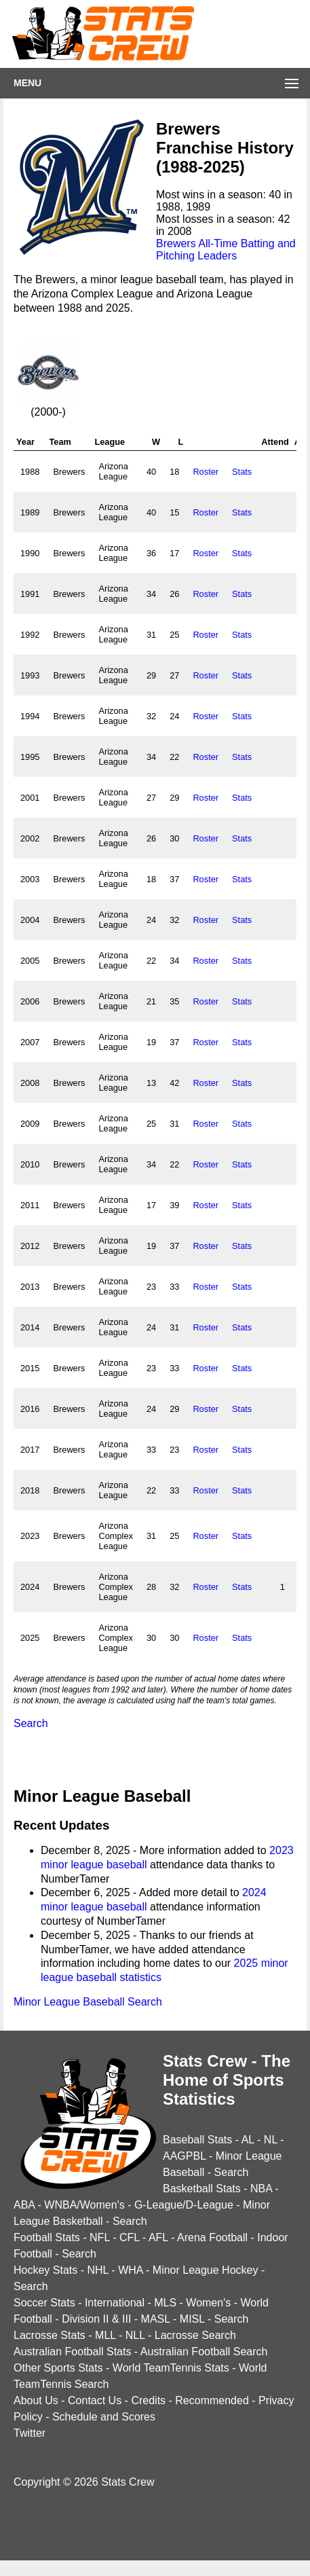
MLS (165, 2302)
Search (31, 1723)
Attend (275, 442)
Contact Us (94, 2400)
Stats (242, 472)
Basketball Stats (202, 2188)
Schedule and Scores (103, 2417)
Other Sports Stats (58, 2368)
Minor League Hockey (205, 2270)
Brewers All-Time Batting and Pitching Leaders (226, 249)
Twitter (29, 2433)
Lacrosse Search (195, 2335)
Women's (208, 2302)
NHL (97, 2270)
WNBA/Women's (84, 2205)
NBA (261, 2188)
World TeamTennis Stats (171, 2368)
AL (247, 2139)
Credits (148, 2400)
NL (270, 2139)
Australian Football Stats (72, 2351)
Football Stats (47, 2237)
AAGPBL (184, 2156)
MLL (105, 2335)
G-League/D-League (183, 2205)
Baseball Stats (197, 2139)
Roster (205, 472)
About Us (36, 2400)
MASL (155, 2319)
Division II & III (96, 2319)
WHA (130, 2270)
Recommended (212, 2400)
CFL (129, 2237)
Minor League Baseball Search (88, 2002)
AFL (158, 2237)
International (114, 2302)
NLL (135, 2335)
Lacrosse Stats (49, 2335)
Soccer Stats (44, 2302)
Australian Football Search (204, 2351)
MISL (192, 2319)
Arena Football (212, 2237)
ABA (24, 2205)
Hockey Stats (45, 2270)
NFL (100, 2237)
